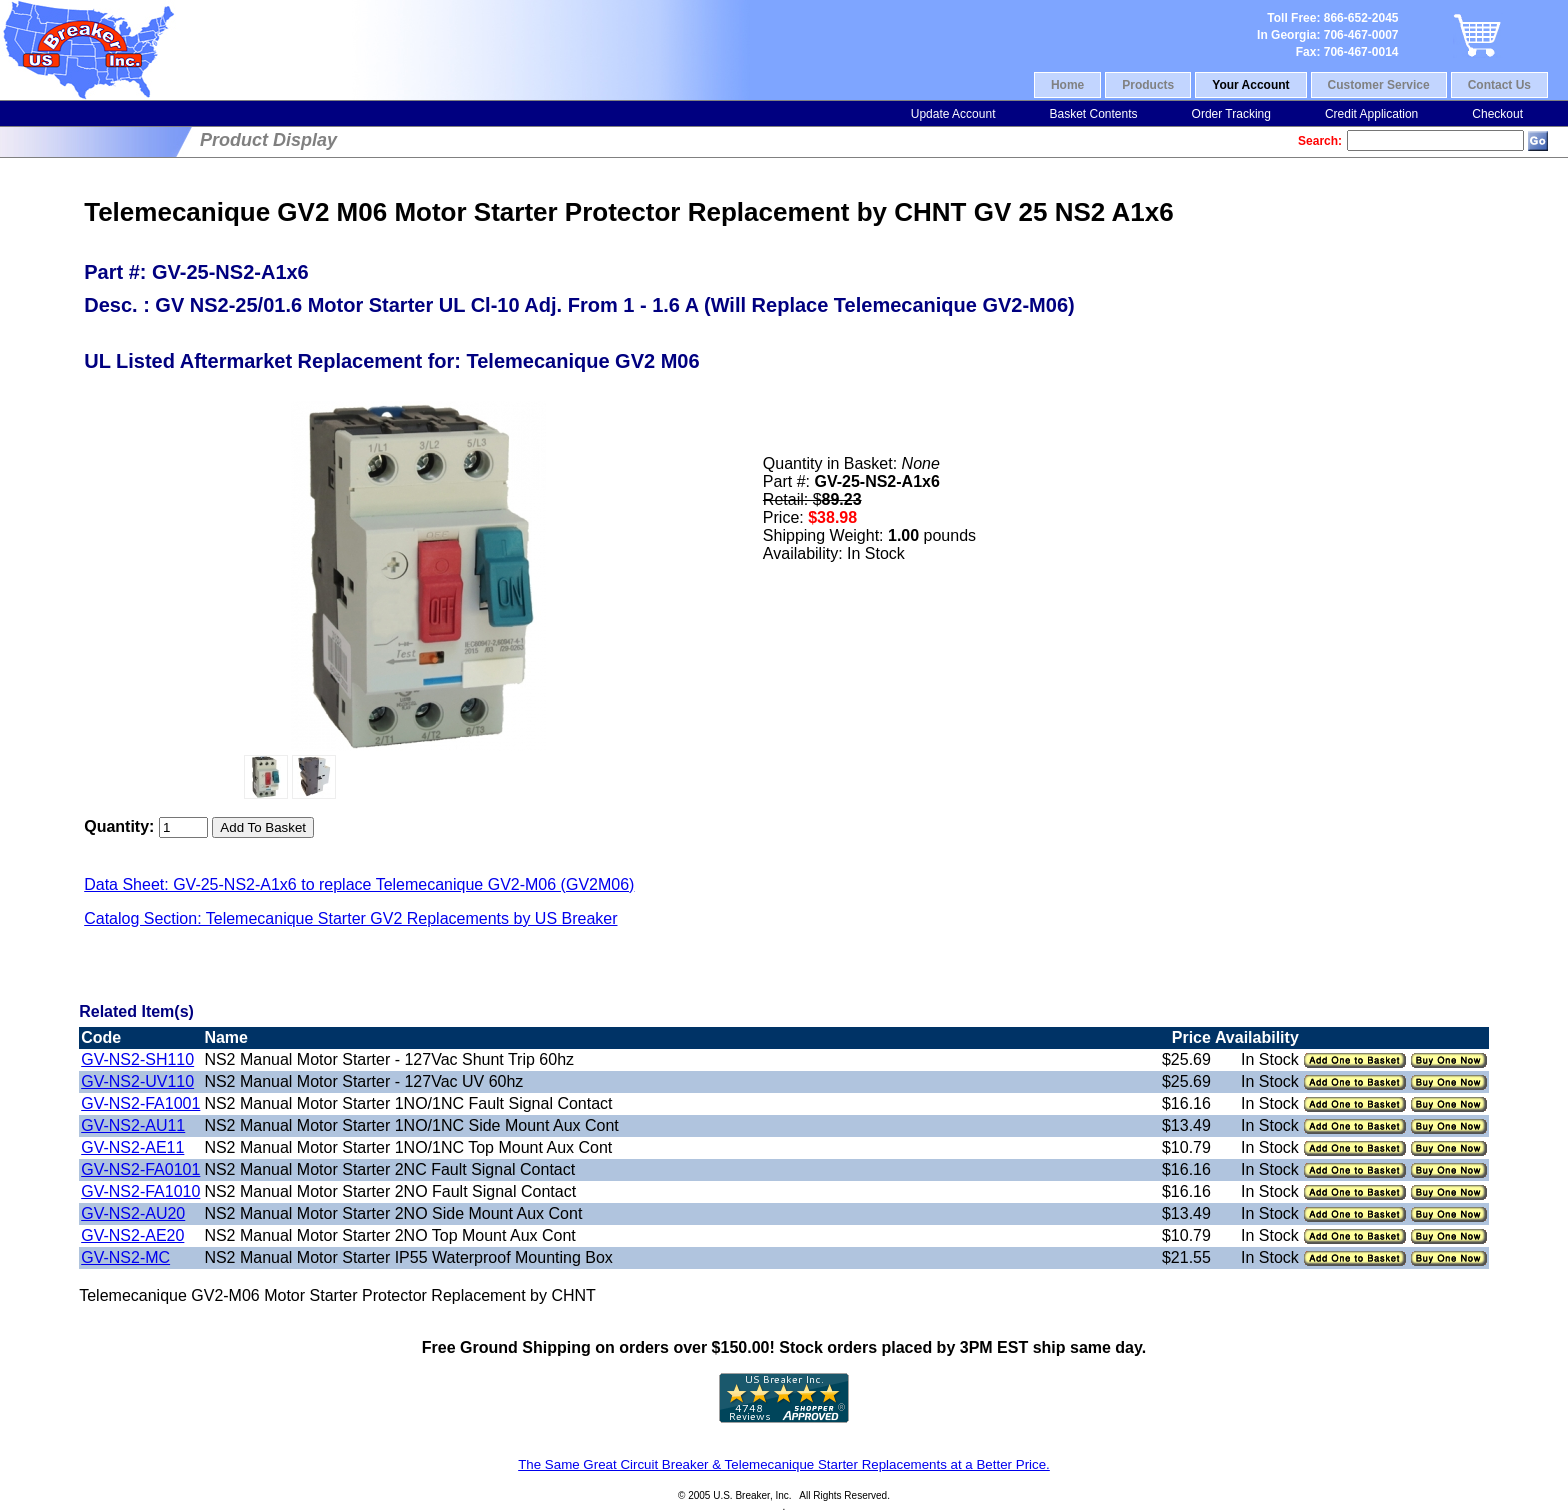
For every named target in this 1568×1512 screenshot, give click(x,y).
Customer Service (1379, 85)
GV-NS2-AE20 (132, 1235)
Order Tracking (1231, 114)
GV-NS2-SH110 (137, 1059)
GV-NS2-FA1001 (140, 1103)
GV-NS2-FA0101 (140, 1169)
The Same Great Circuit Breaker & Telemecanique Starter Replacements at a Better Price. (784, 1464)
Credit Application (1371, 114)
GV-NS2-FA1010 (140, 1191)
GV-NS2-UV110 (137, 1081)
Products (1148, 85)
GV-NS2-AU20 (133, 1213)
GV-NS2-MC (125, 1257)
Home (1067, 85)
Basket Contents (1093, 114)
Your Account (1250, 85)
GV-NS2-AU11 (133, 1125)
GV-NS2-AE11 (132, 1147)
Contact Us (1499, 85)
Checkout (1497, 114)
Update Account (953, 114)
